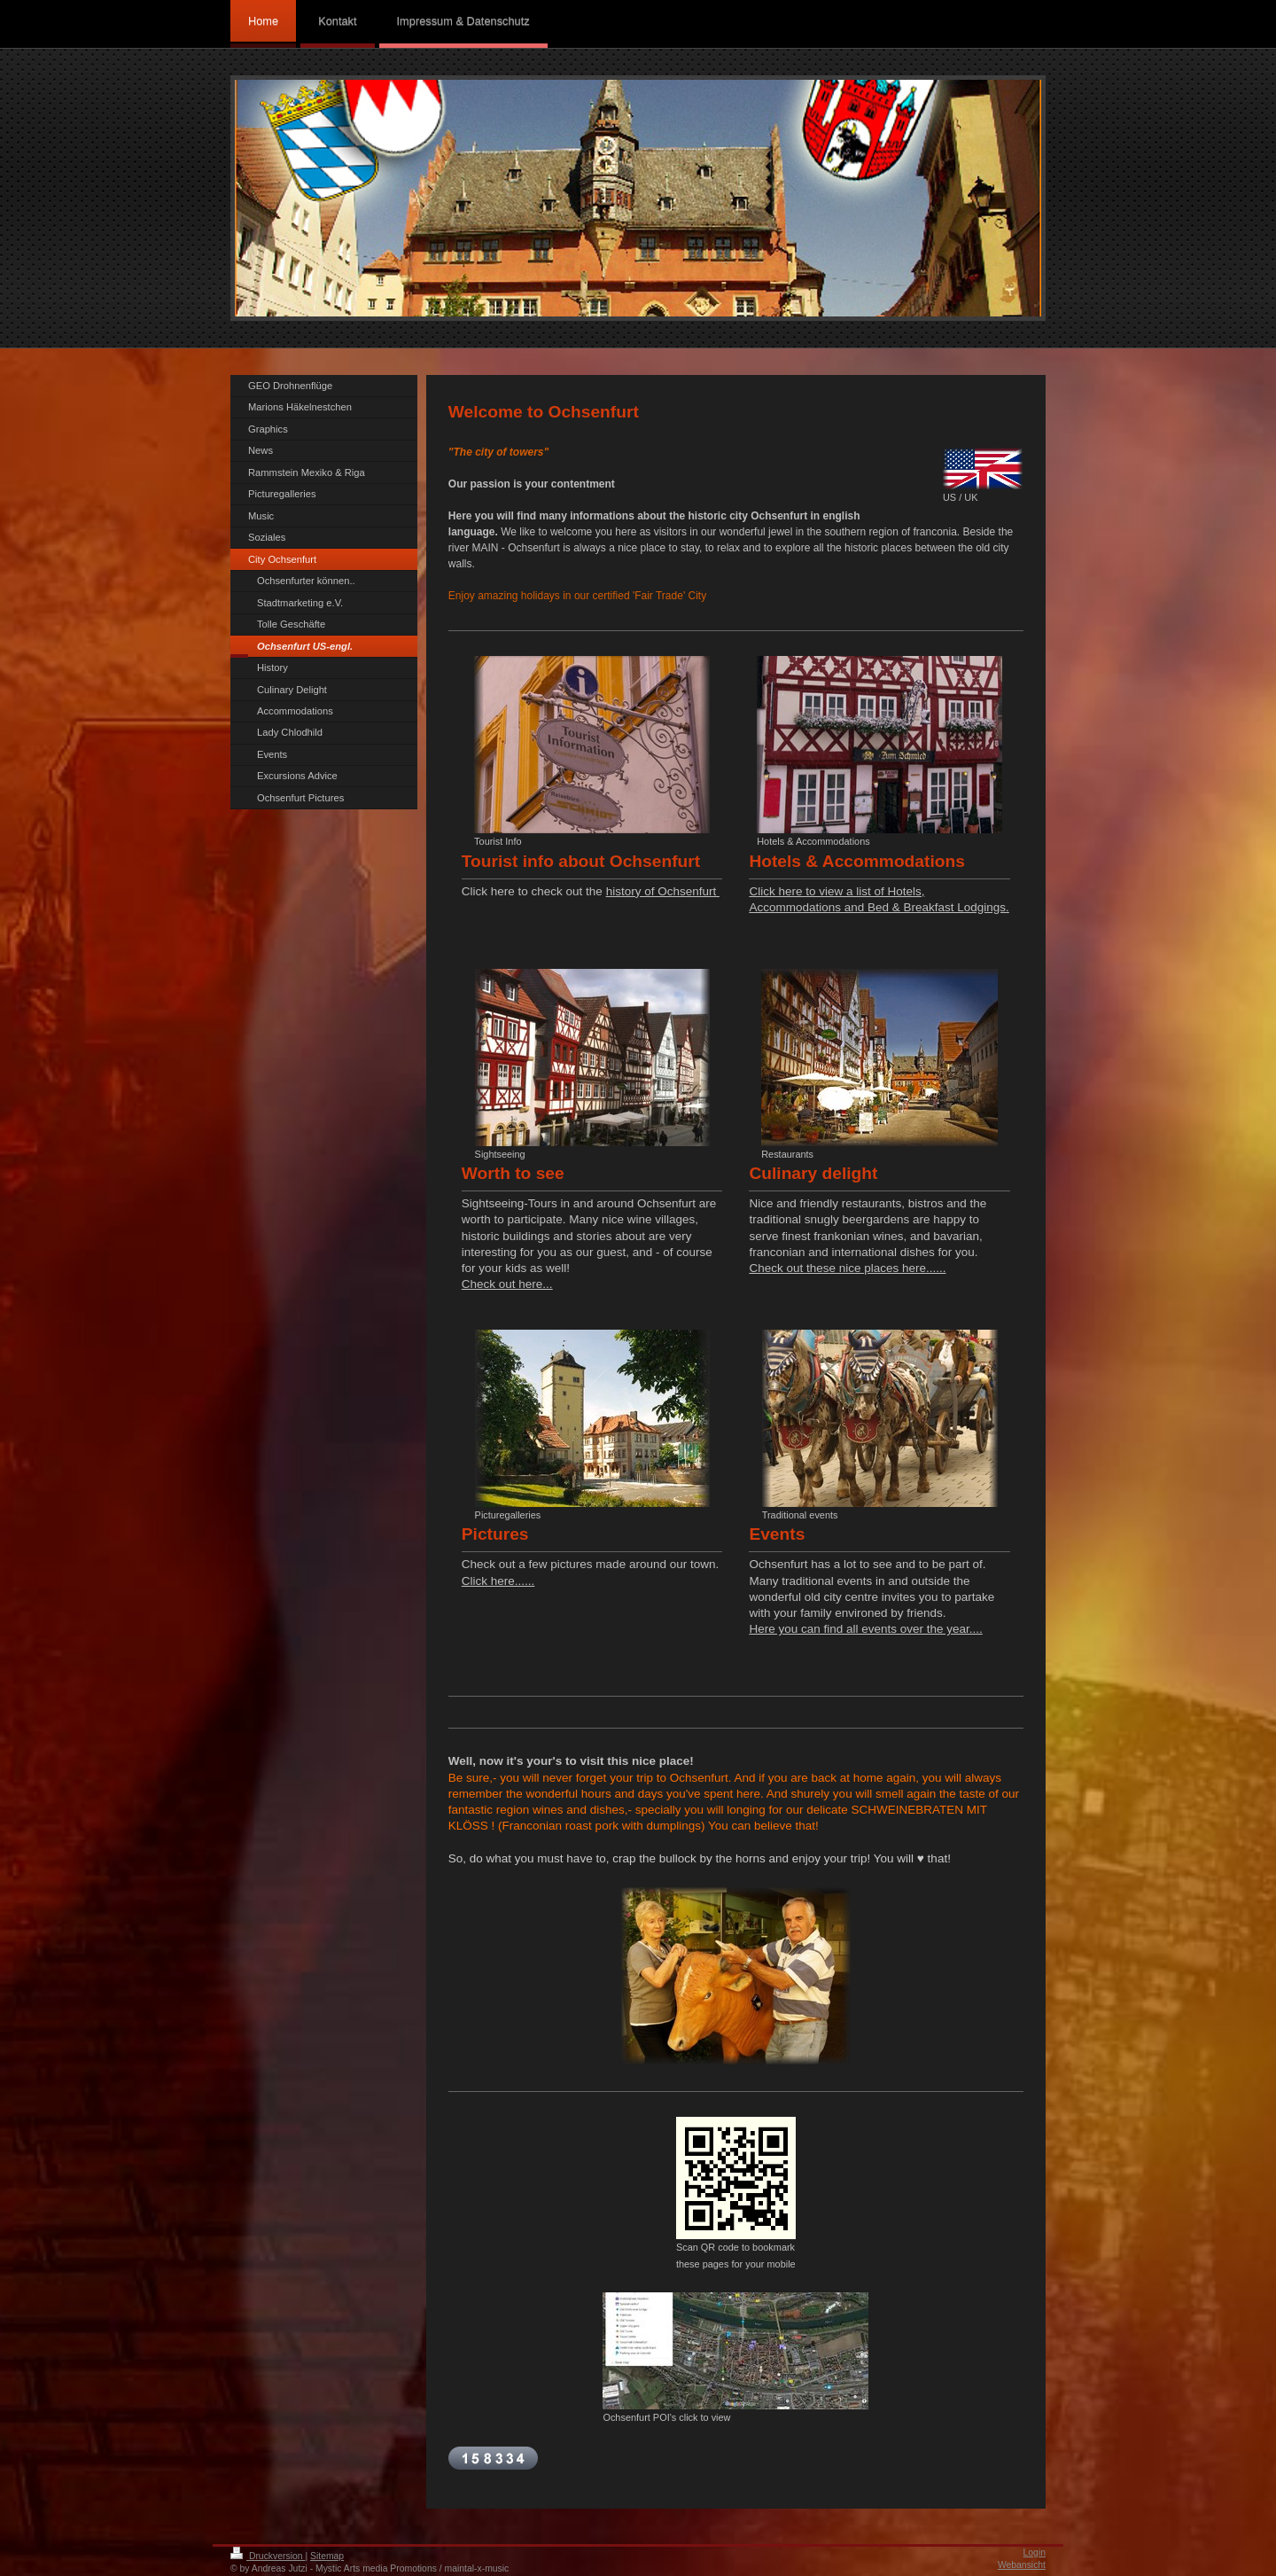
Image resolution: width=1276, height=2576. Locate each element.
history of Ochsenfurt (663, 891)
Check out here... (507, 1284)
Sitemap (327, 2556)
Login (1034, 2552)
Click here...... (498, 1581)
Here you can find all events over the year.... (865, 1628)
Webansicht (1022, 2565)
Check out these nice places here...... (847, 1268)
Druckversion (267, 2556)
